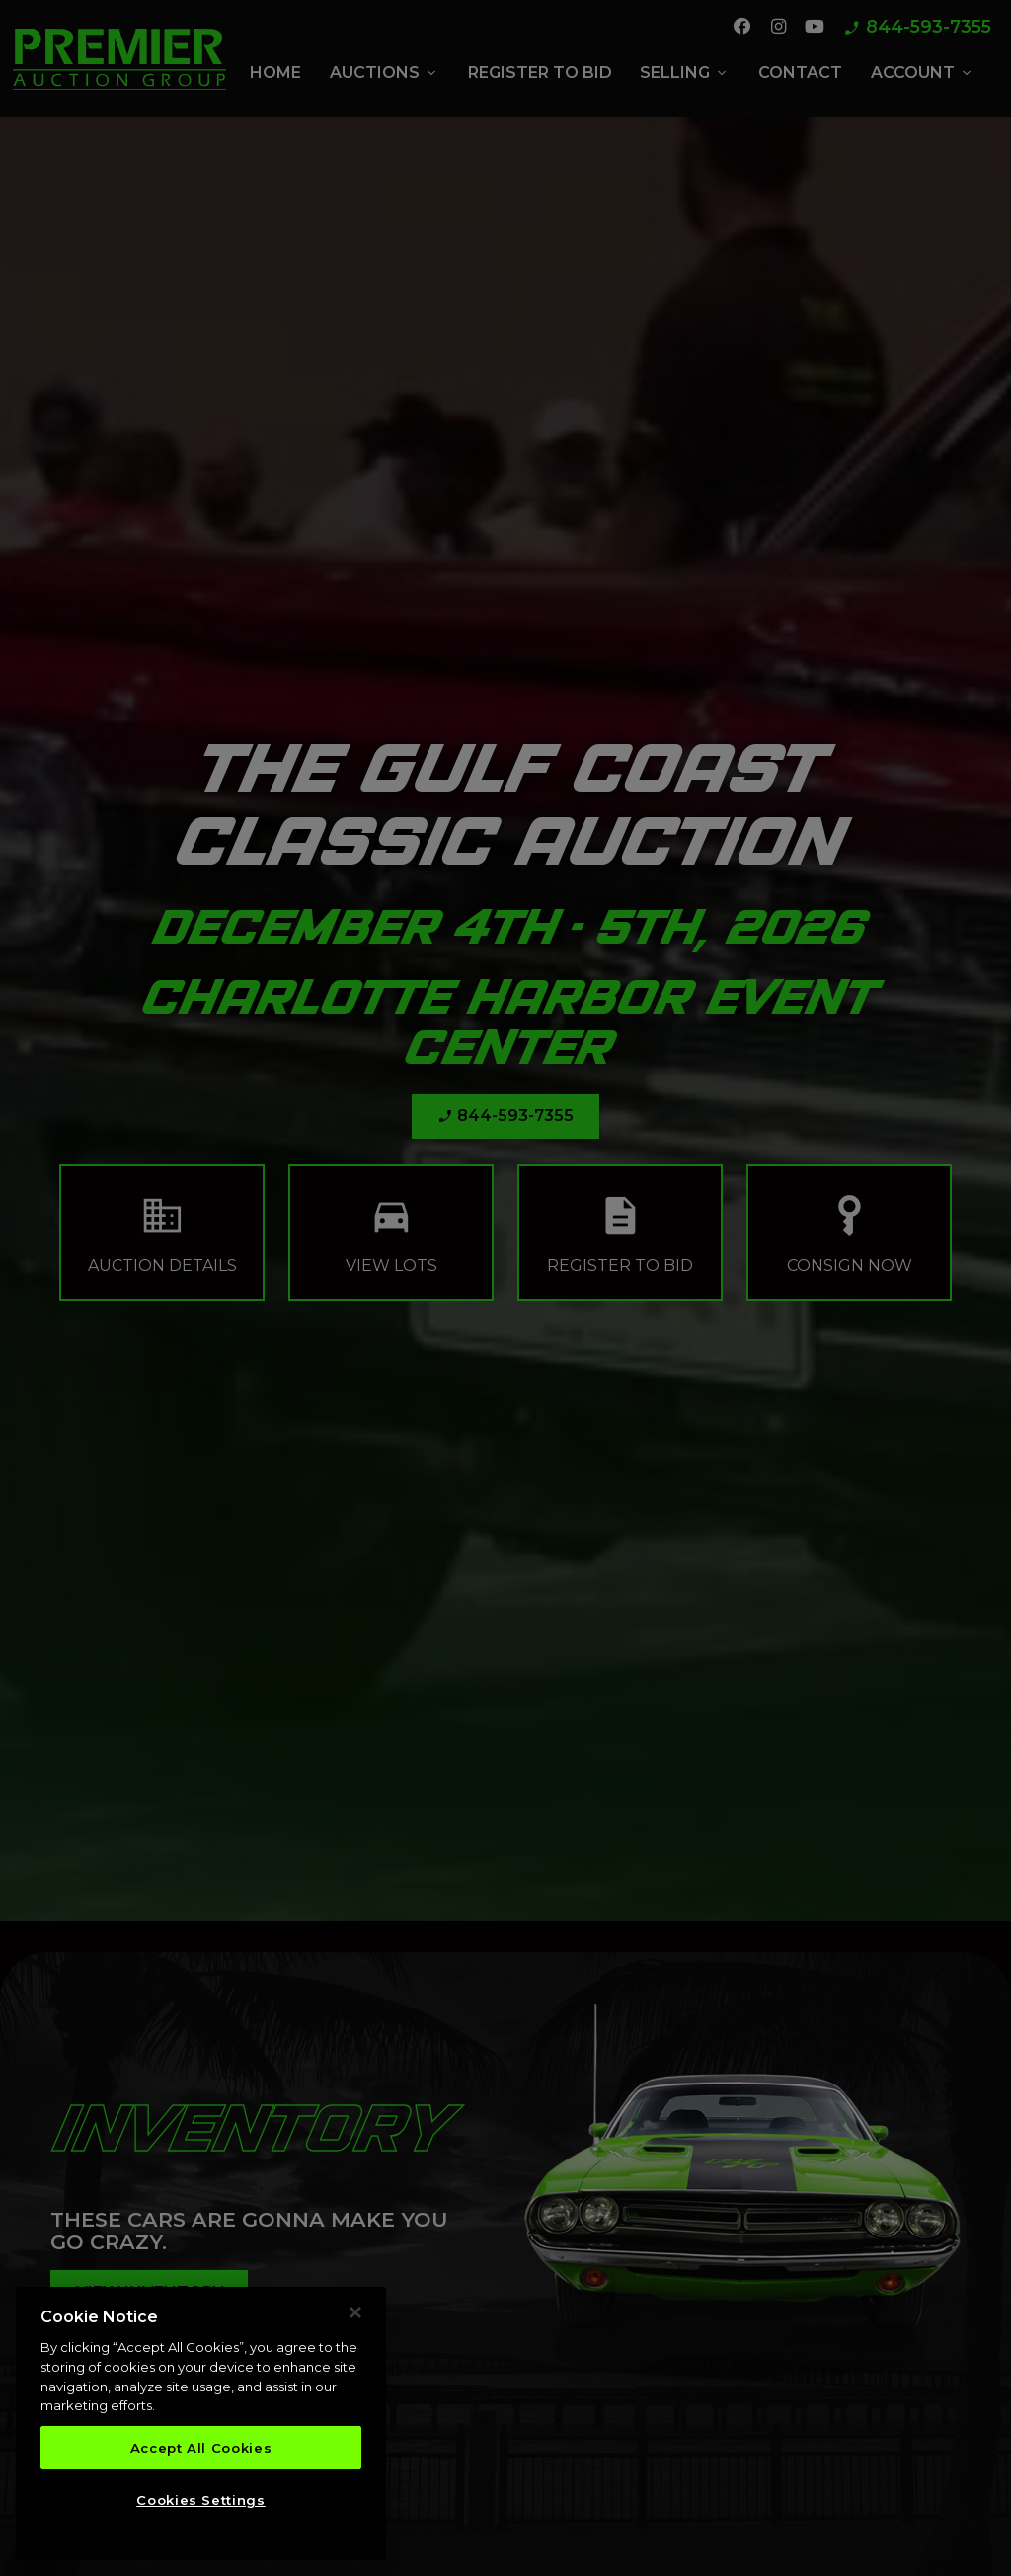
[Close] (355, 2312)
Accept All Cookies (201, 2448)
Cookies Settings (201, 2500)
